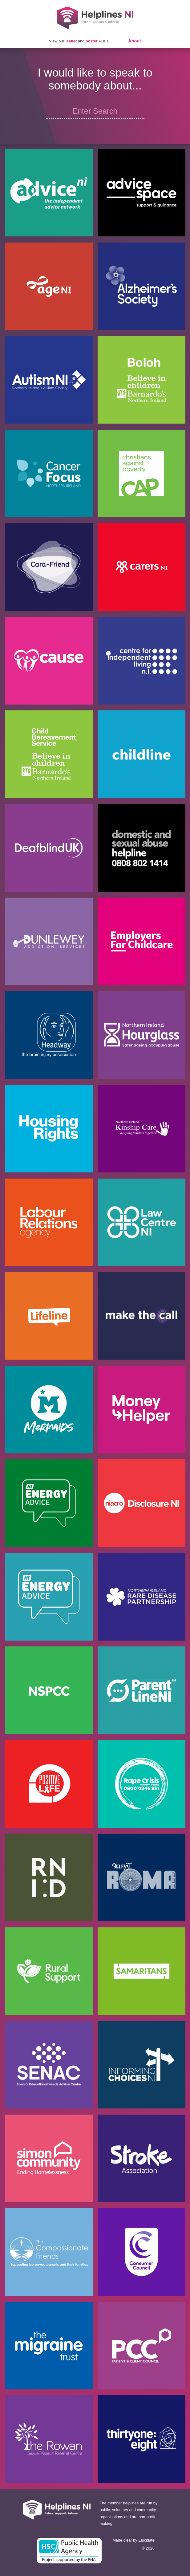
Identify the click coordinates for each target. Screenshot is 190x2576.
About (134, 40)
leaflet (71, 41)
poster (92, 41)
